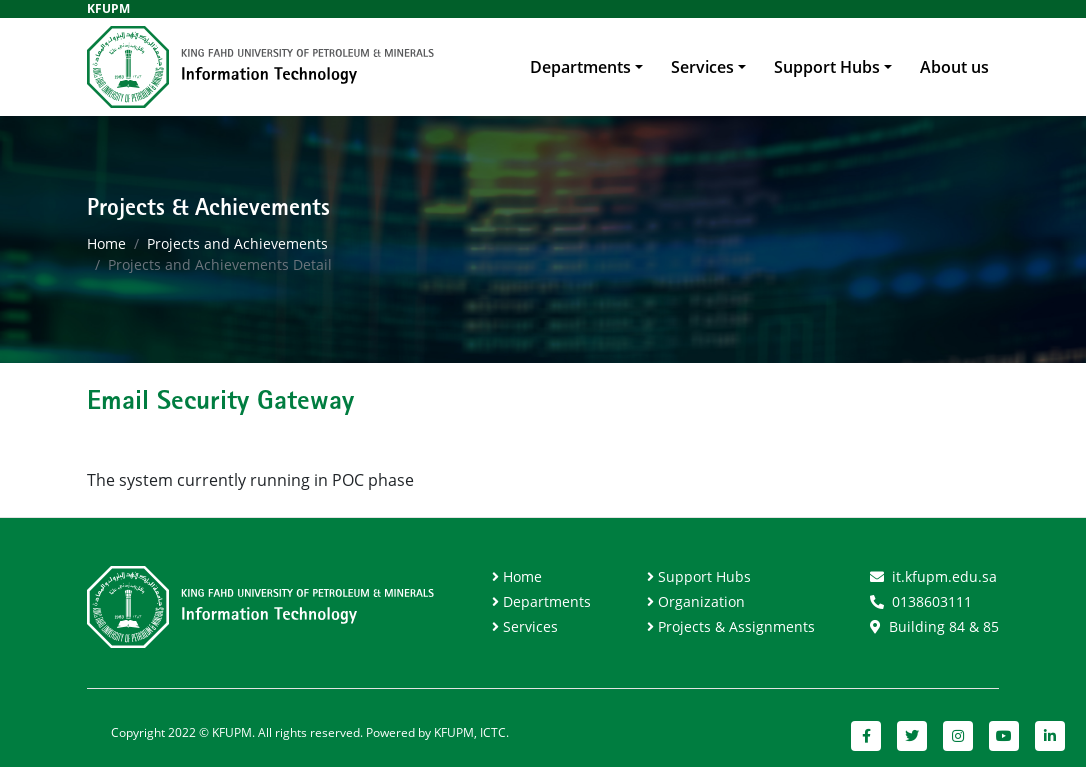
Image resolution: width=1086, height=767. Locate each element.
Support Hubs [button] (827, 67)
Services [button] (702, 67)
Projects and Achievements (237, 243)
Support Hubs (704, 576)
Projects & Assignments (736, 626)
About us (954, 67)
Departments (547, 601)
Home (106, 243)
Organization (701, 601)
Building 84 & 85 (944, 626)
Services (530, 626)
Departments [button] (580, 67)
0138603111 (932, 601)
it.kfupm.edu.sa (944, 576)
